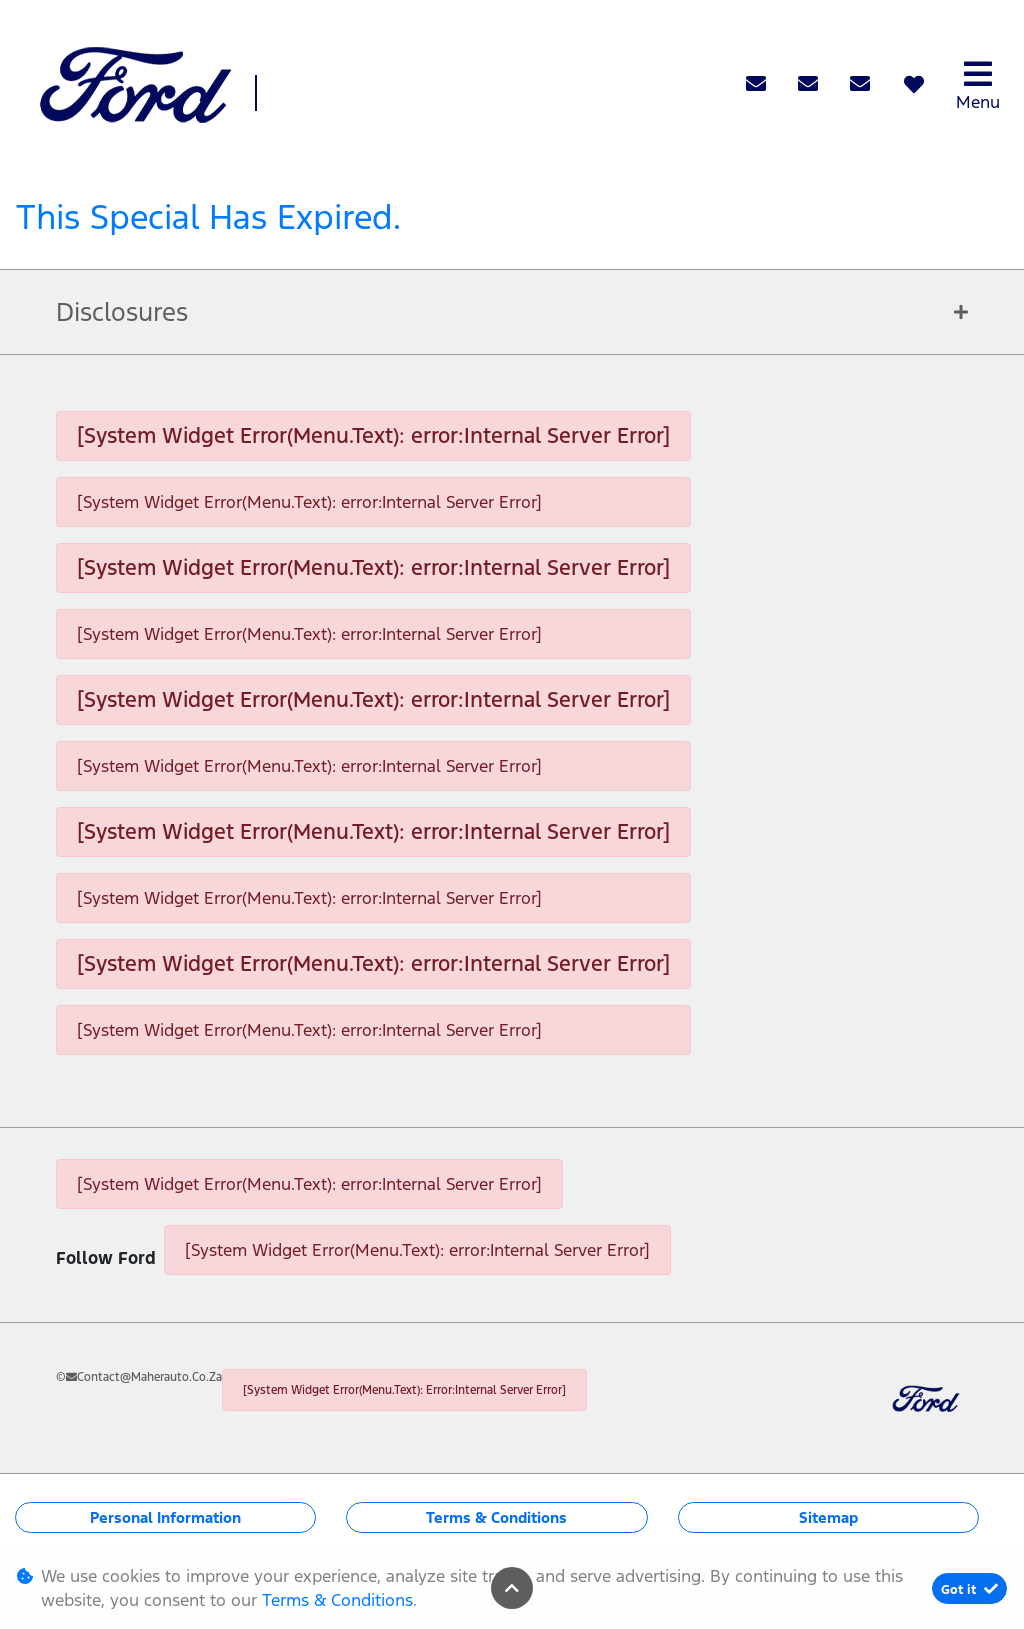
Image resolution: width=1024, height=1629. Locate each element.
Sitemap (828, 1517)
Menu (978, 85)
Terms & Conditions (496, 1517)
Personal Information (165, 1517)
